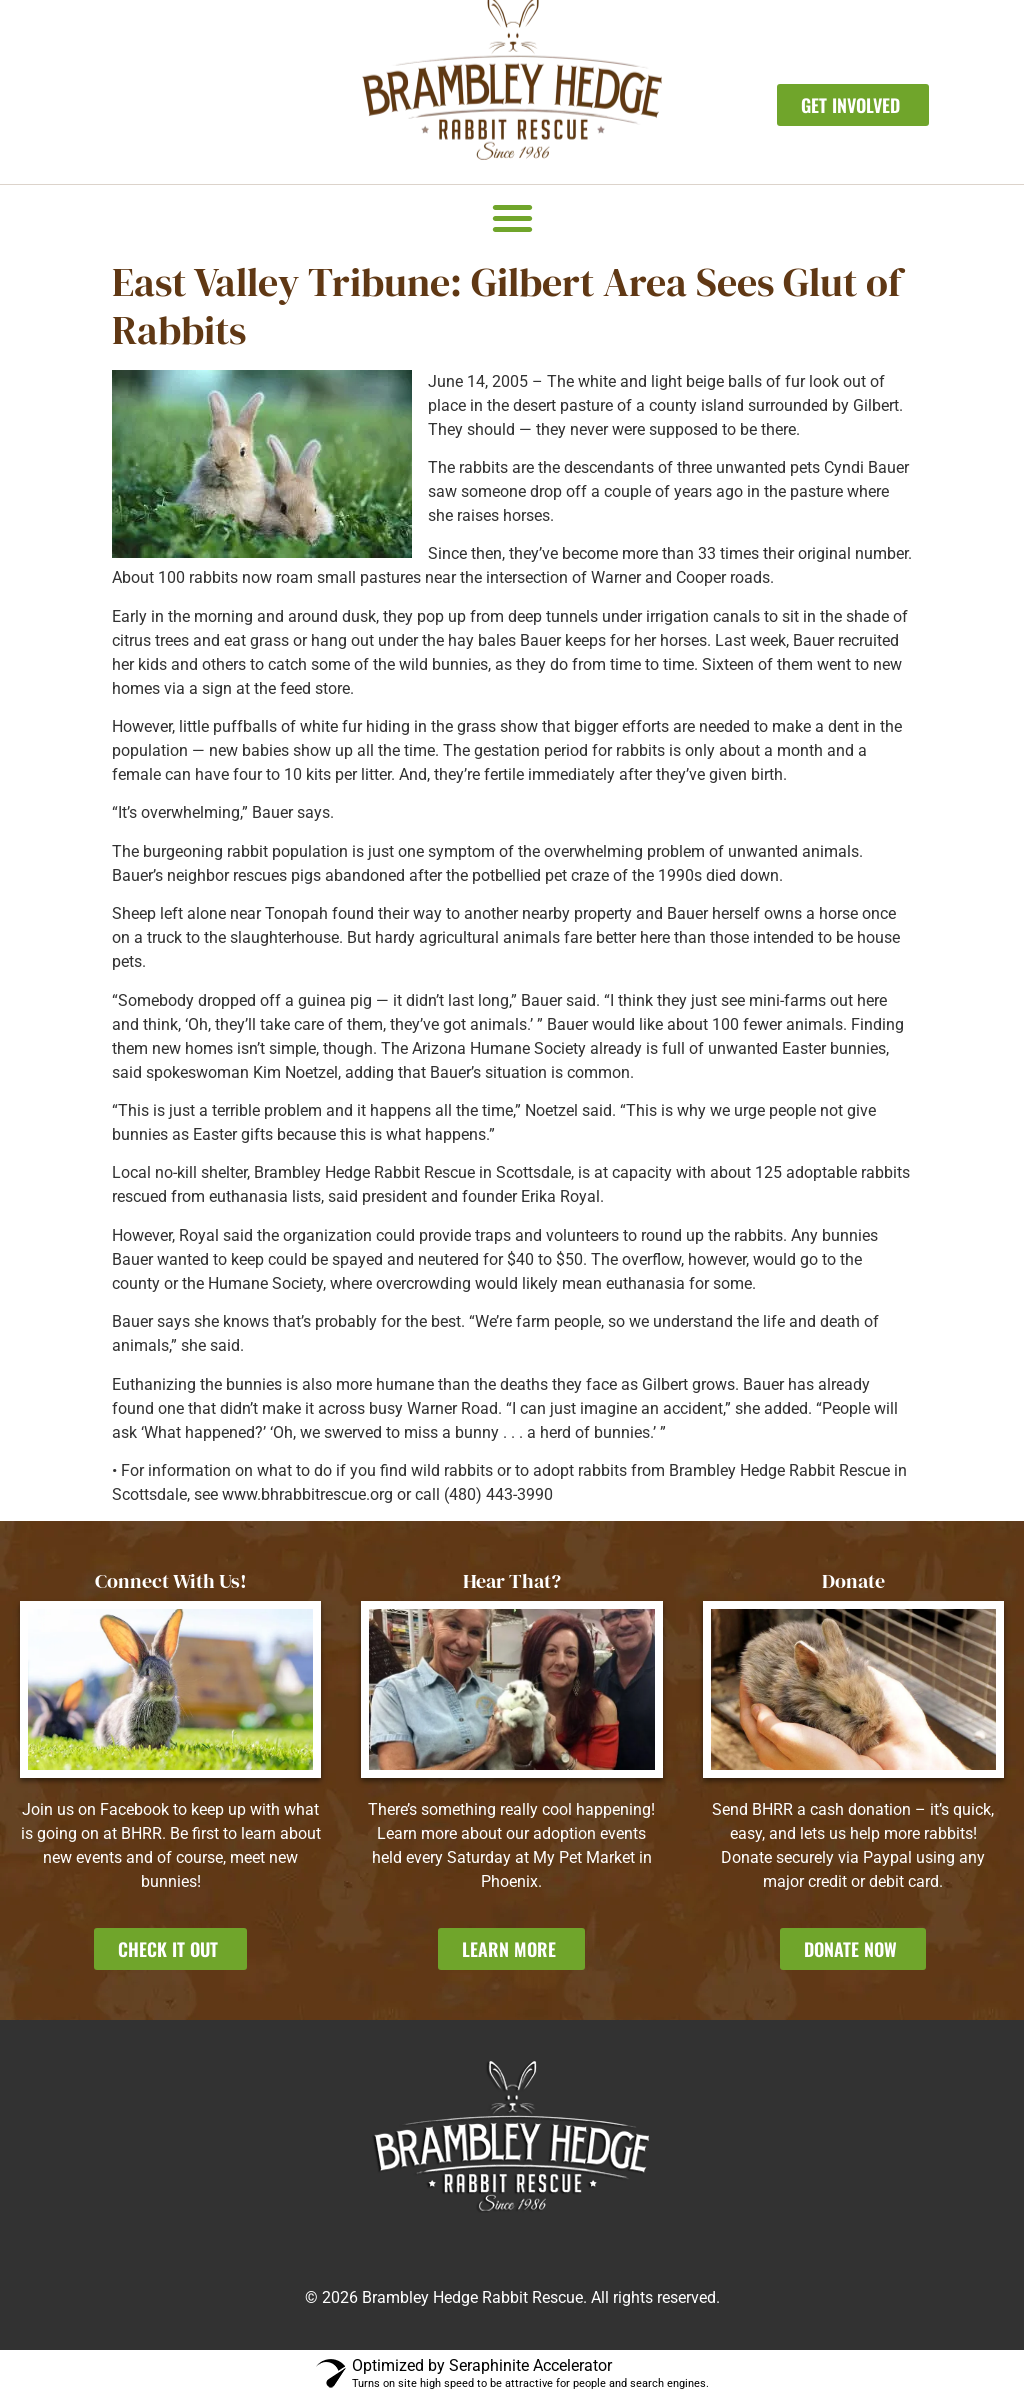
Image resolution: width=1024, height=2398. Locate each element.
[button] (512, 217)
